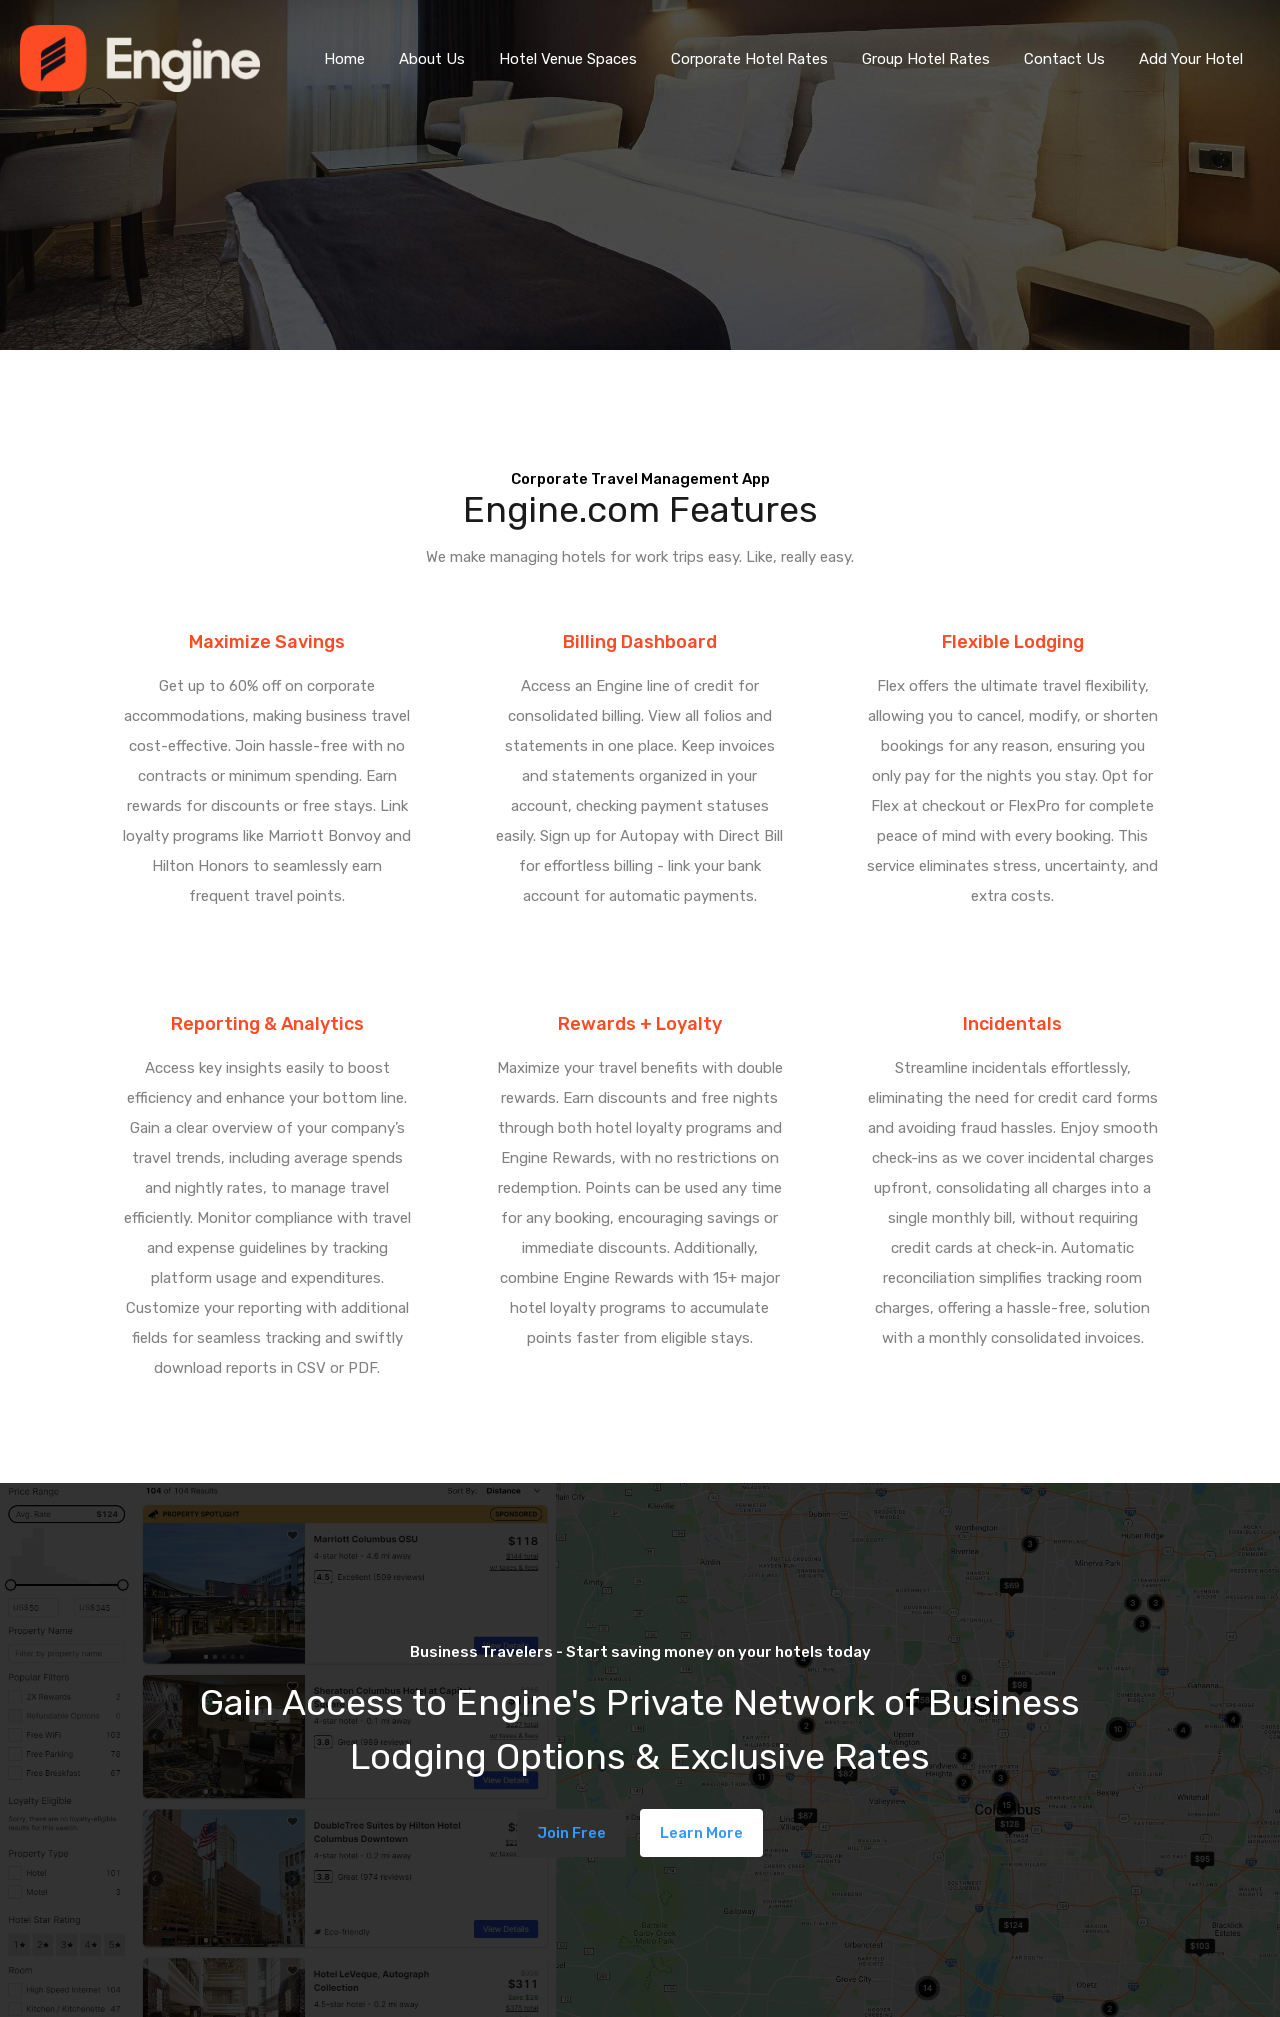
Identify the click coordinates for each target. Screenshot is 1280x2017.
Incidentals (1012, 1024)
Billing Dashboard (640, 642)
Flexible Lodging (1013, 642)
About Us (432, 59)
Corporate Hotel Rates (749, 59)
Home (344, 59)
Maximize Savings (267, 642)
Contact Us (1064, 59)
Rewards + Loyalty (640, 1024)
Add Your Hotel (1191, 59)
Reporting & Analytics (267, 1024)
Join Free (571, 1833)
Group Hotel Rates (926, 59)
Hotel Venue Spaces (568, 59)
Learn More (701, 1833)
